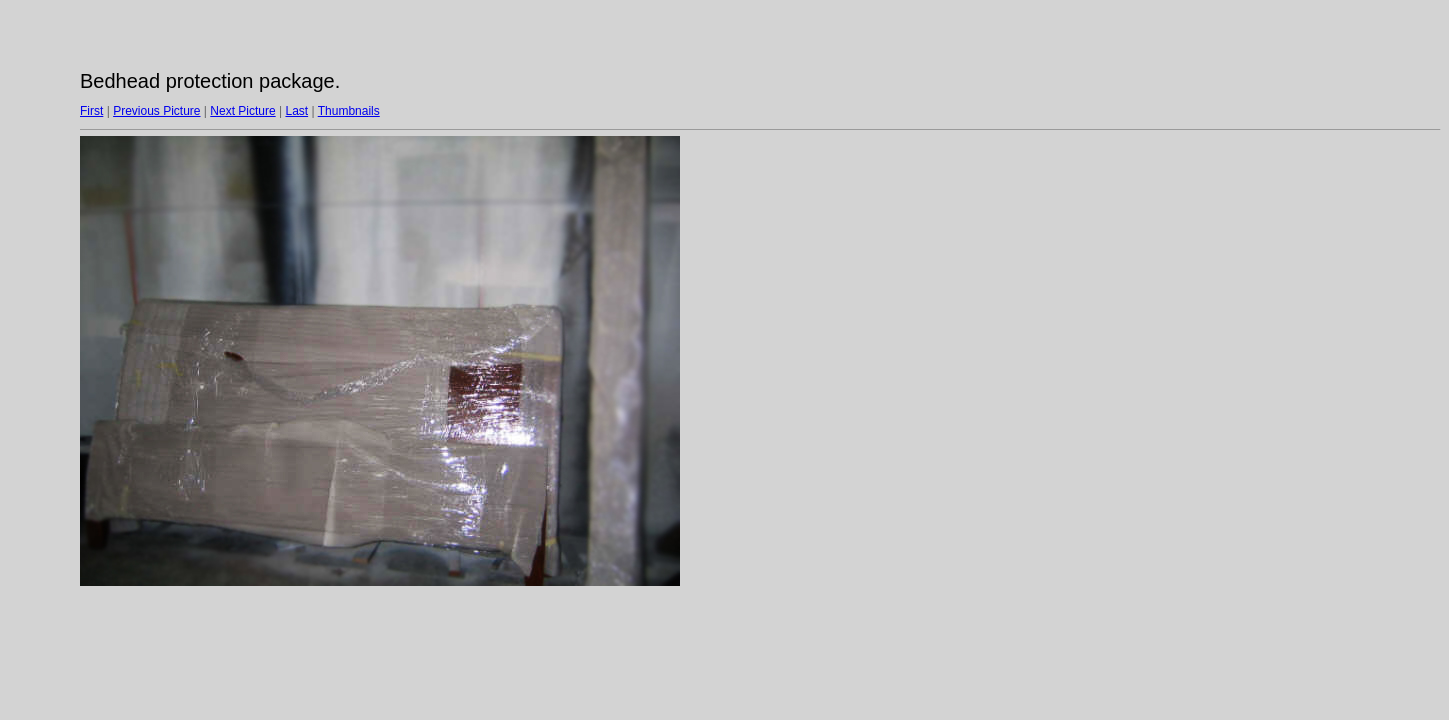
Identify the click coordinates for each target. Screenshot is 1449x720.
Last (296, 111)
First (91, 111)
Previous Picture (156, 111)
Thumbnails (349, 111)
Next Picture (242, 111)
